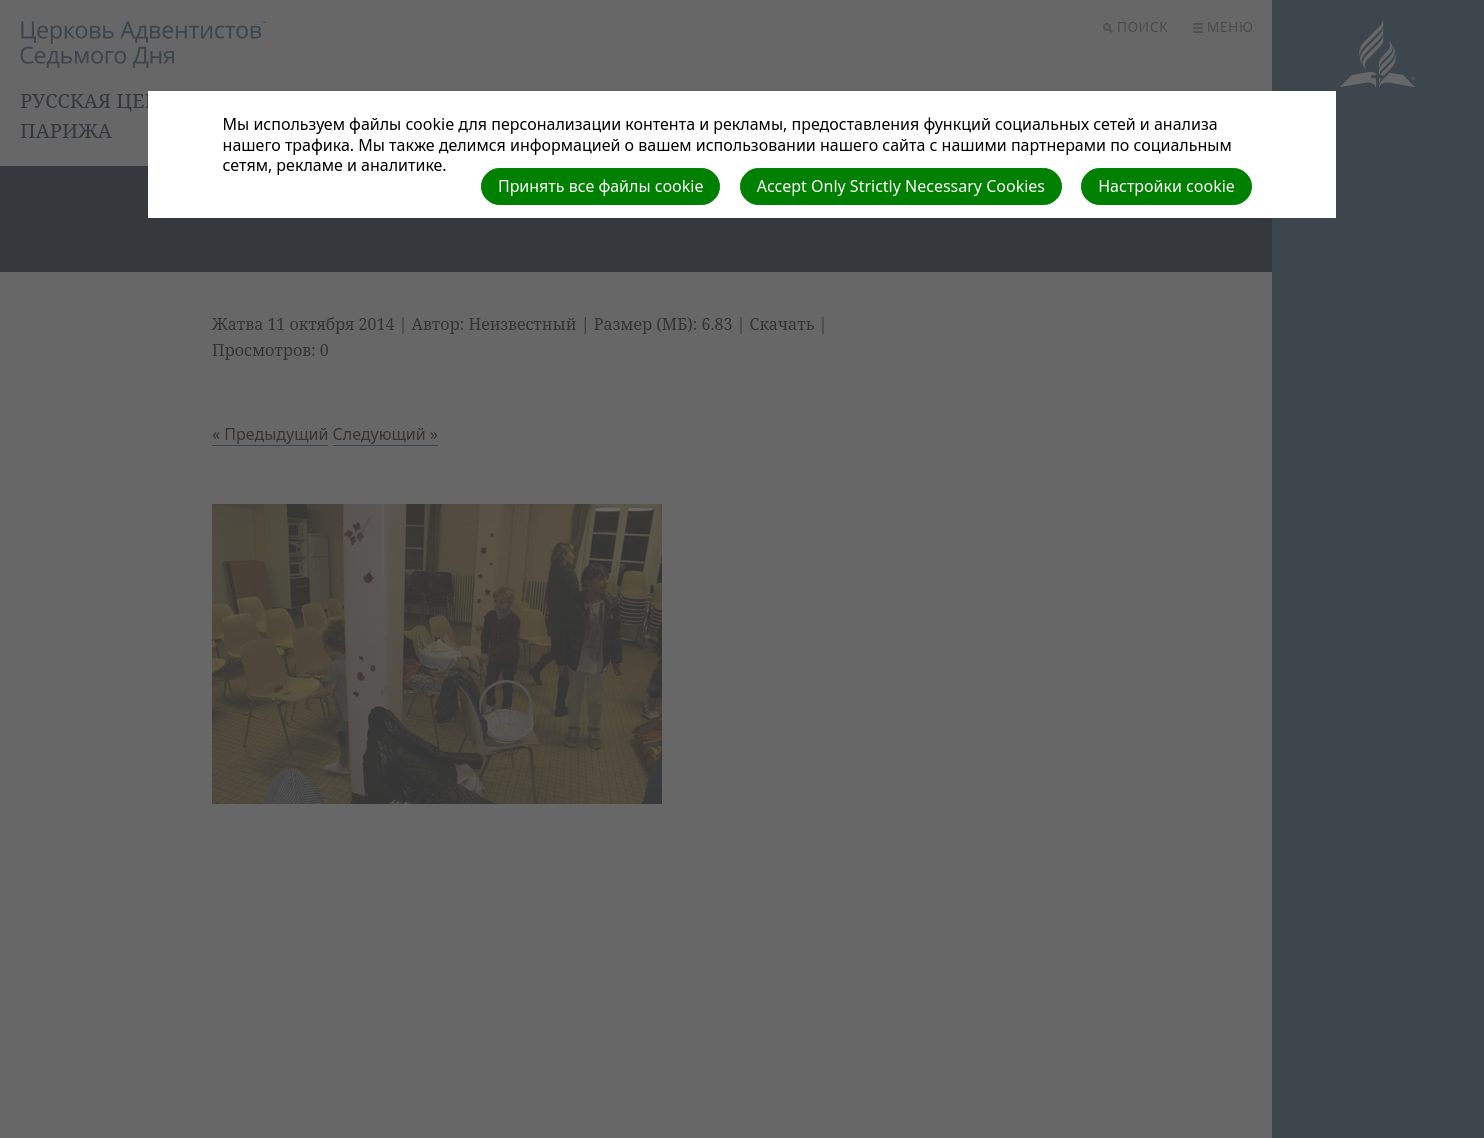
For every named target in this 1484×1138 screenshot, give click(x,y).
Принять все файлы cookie (601, 186)
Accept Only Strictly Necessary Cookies (901, 186)
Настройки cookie (1166, 186)
